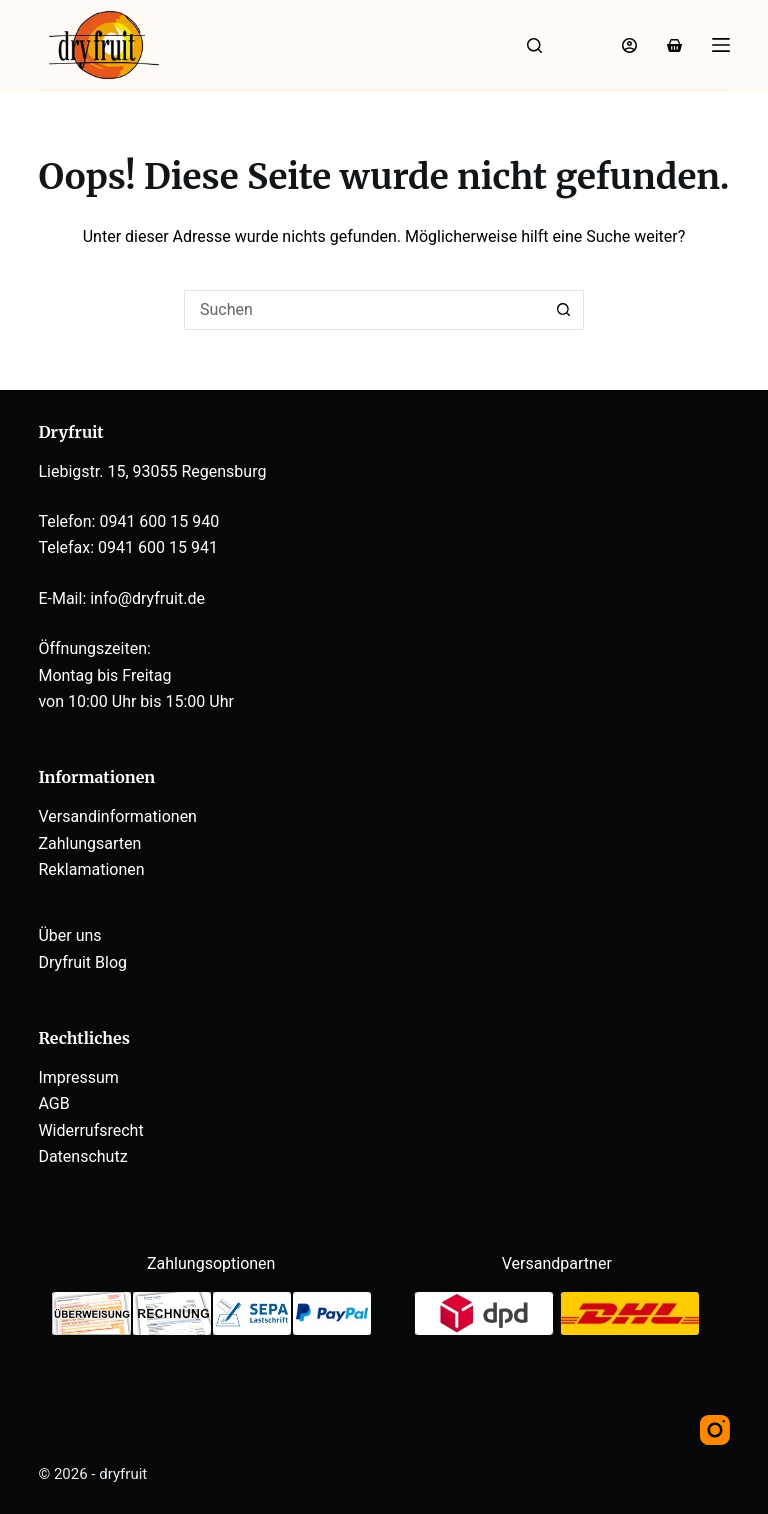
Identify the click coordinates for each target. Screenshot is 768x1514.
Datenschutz (82, 1156)
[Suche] (534, 45)
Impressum (78, 1077)
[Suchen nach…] (364, 310)
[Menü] (721, 45)
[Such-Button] (564, 310)
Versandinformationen (117, 816)
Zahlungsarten (89, 843)
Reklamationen (91, 869)
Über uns (69, 935)
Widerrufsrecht (90, 1130)
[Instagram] (715, 1430)
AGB (53, 1103)
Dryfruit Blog (82, 962)
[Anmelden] (629, 45)
